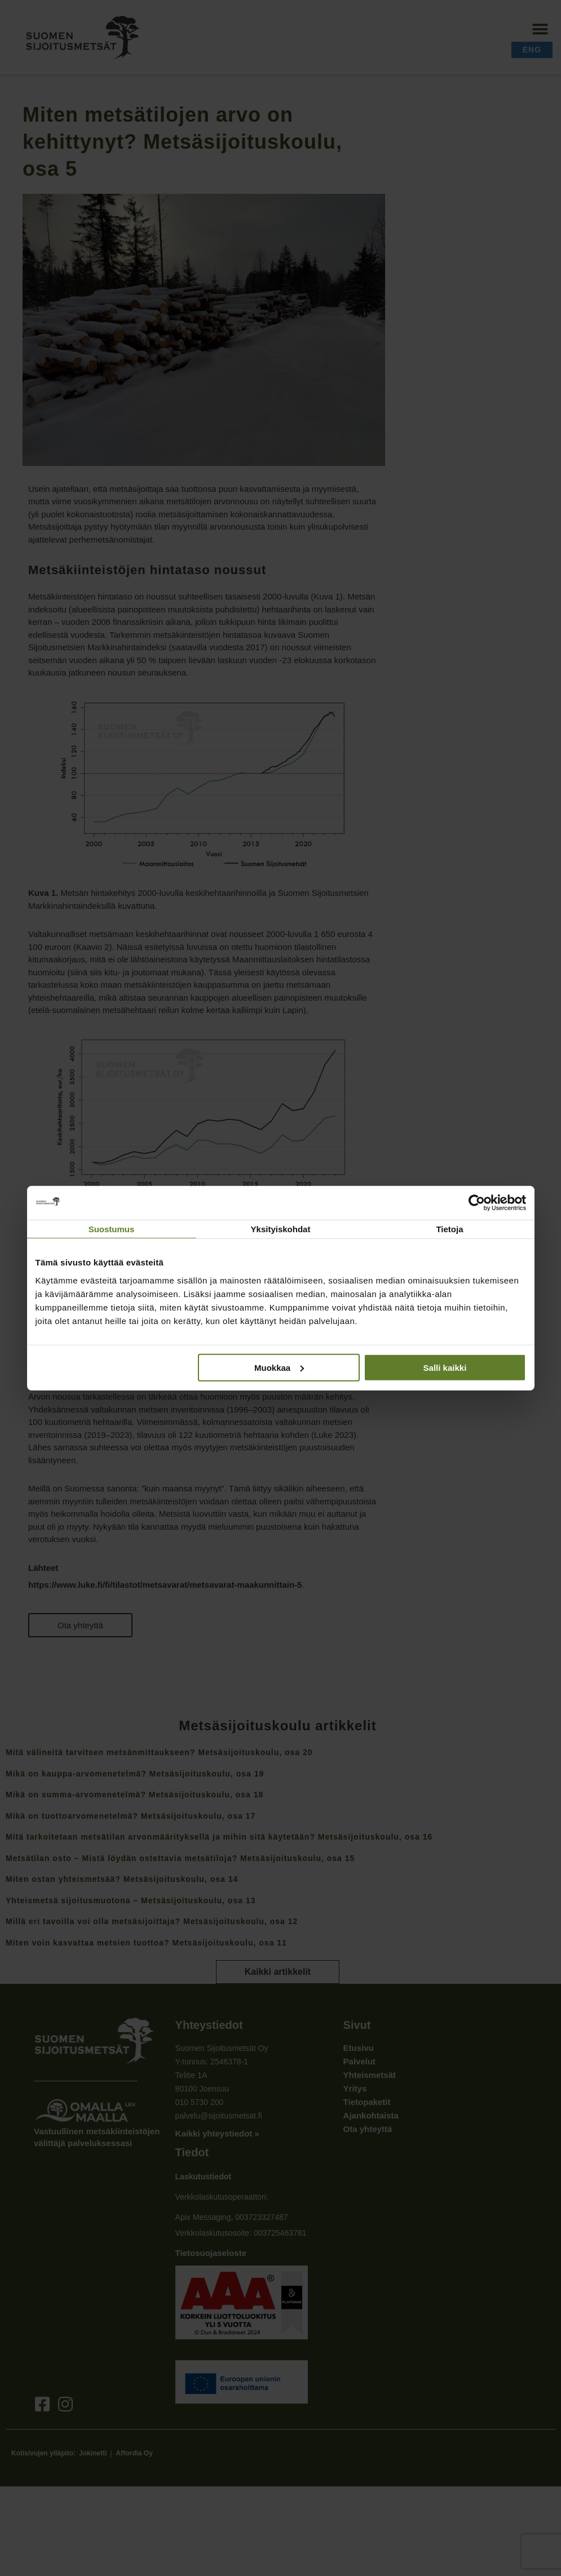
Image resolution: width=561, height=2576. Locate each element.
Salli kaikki (445, 1367)
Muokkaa (279, 1367)
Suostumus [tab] (112, 1229)
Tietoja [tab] (449, 1229)
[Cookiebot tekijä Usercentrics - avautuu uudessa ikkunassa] (476, 1202)
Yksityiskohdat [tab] (281, 1229)
